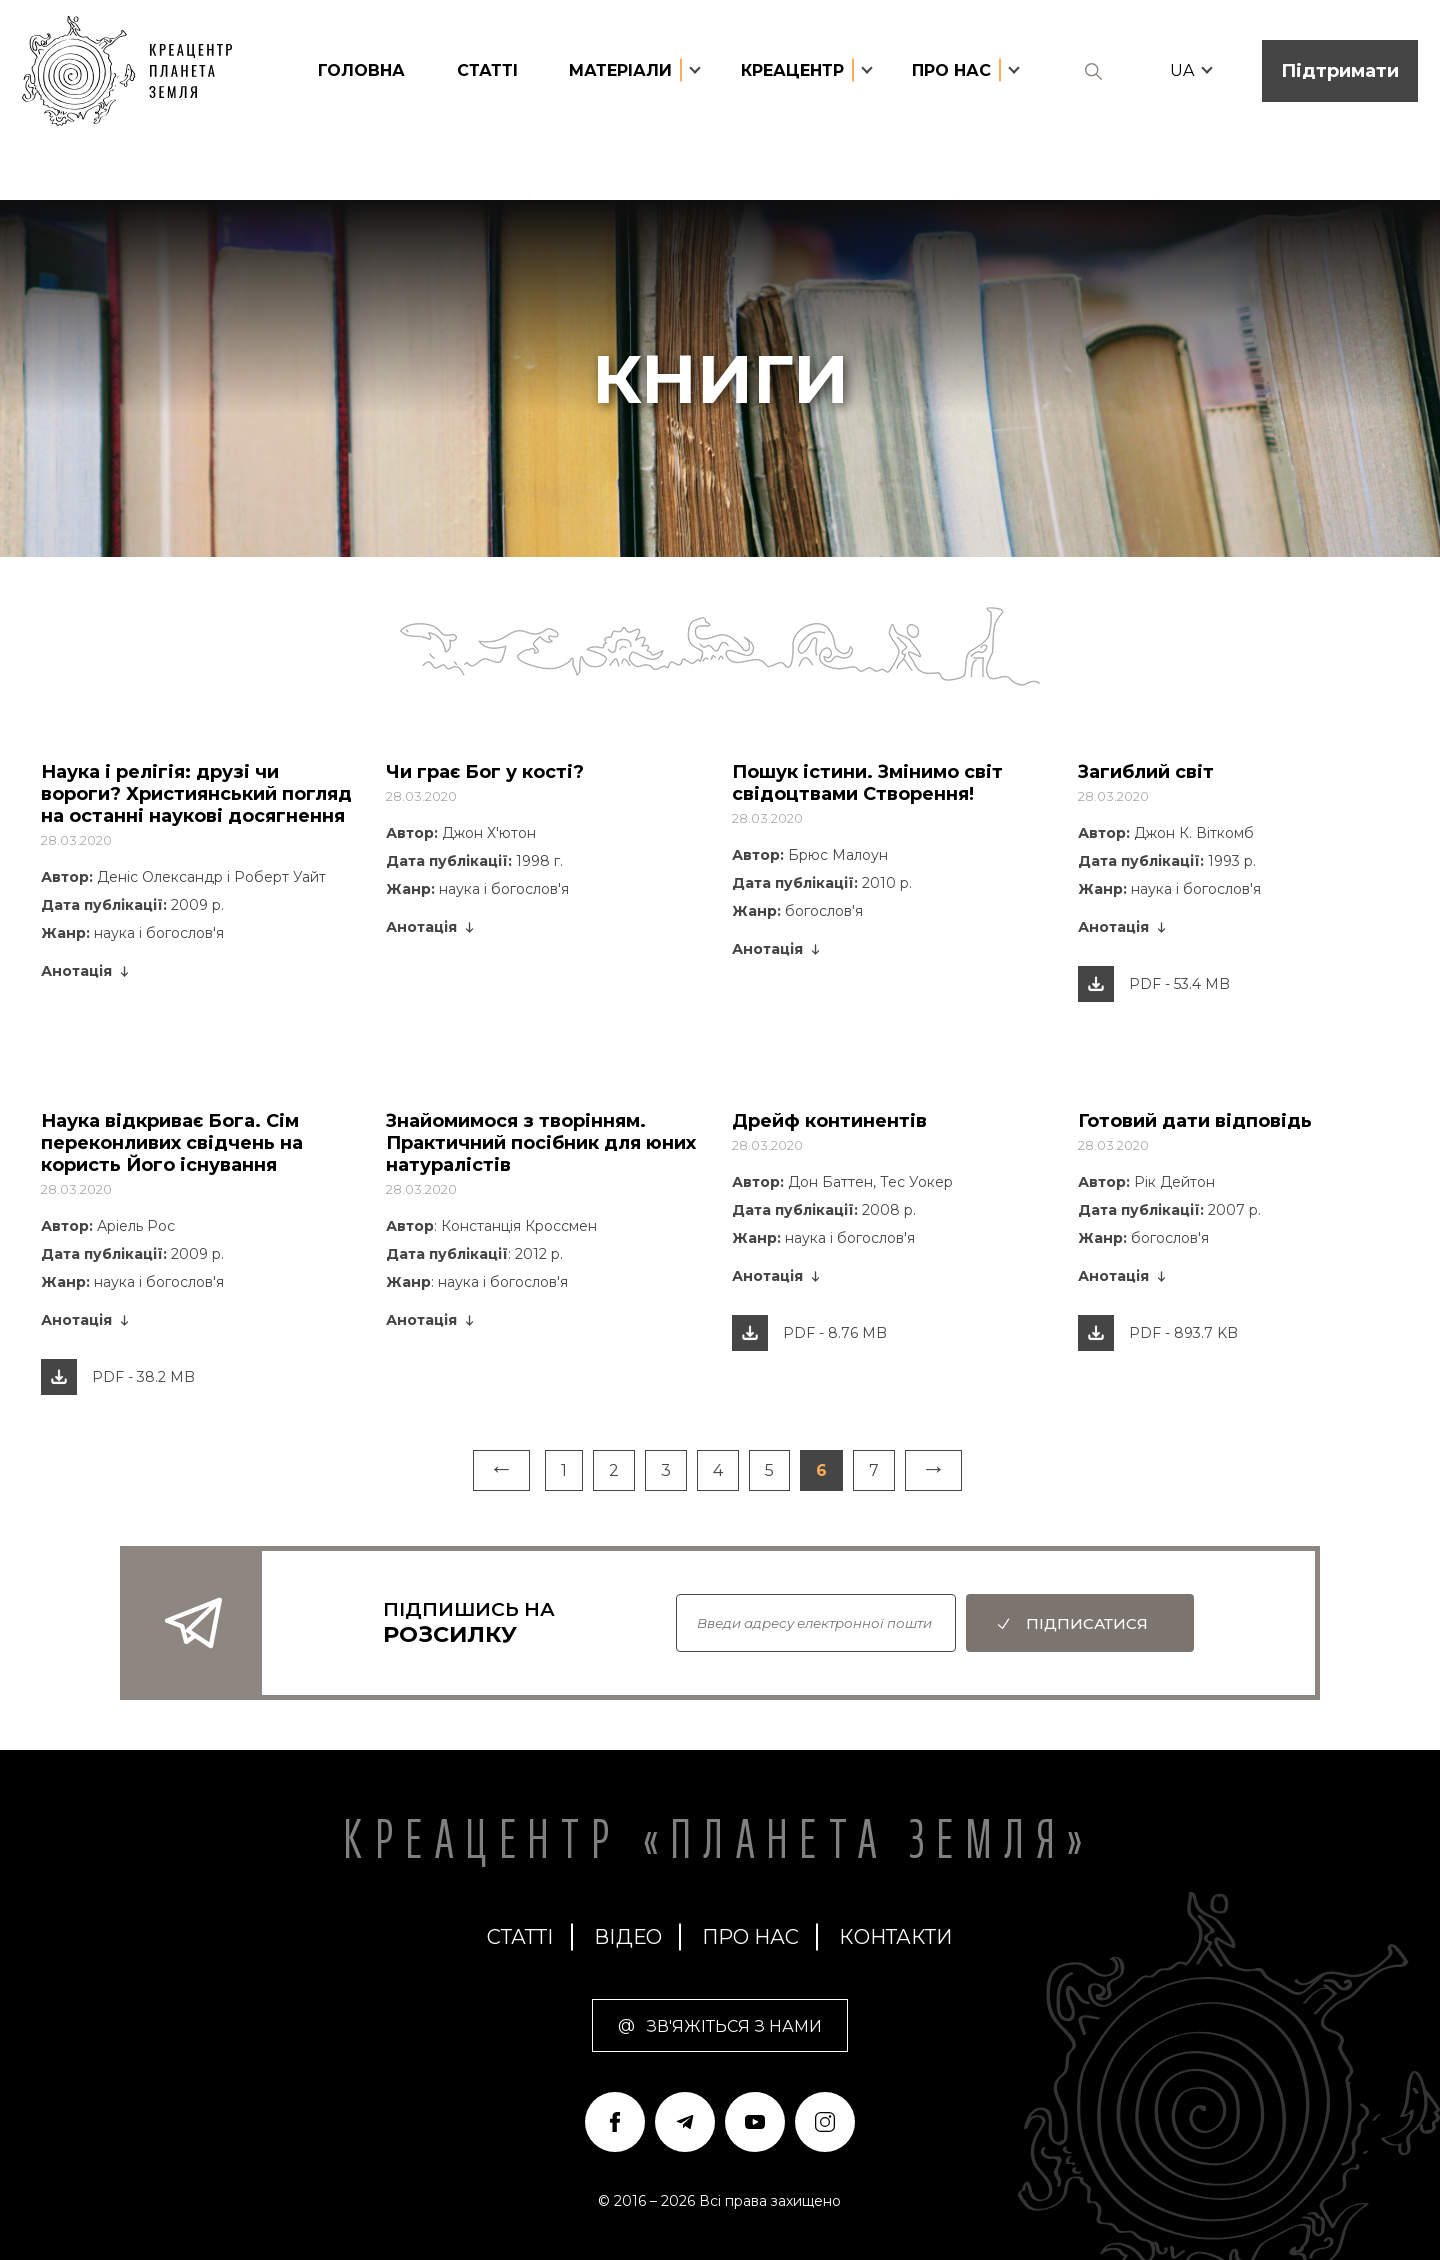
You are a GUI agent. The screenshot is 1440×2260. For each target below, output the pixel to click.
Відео (628, 1937)
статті (487, 70)
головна (361, 70)
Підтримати (1340, 71)
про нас (750, 1937)
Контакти (895, 1937)
